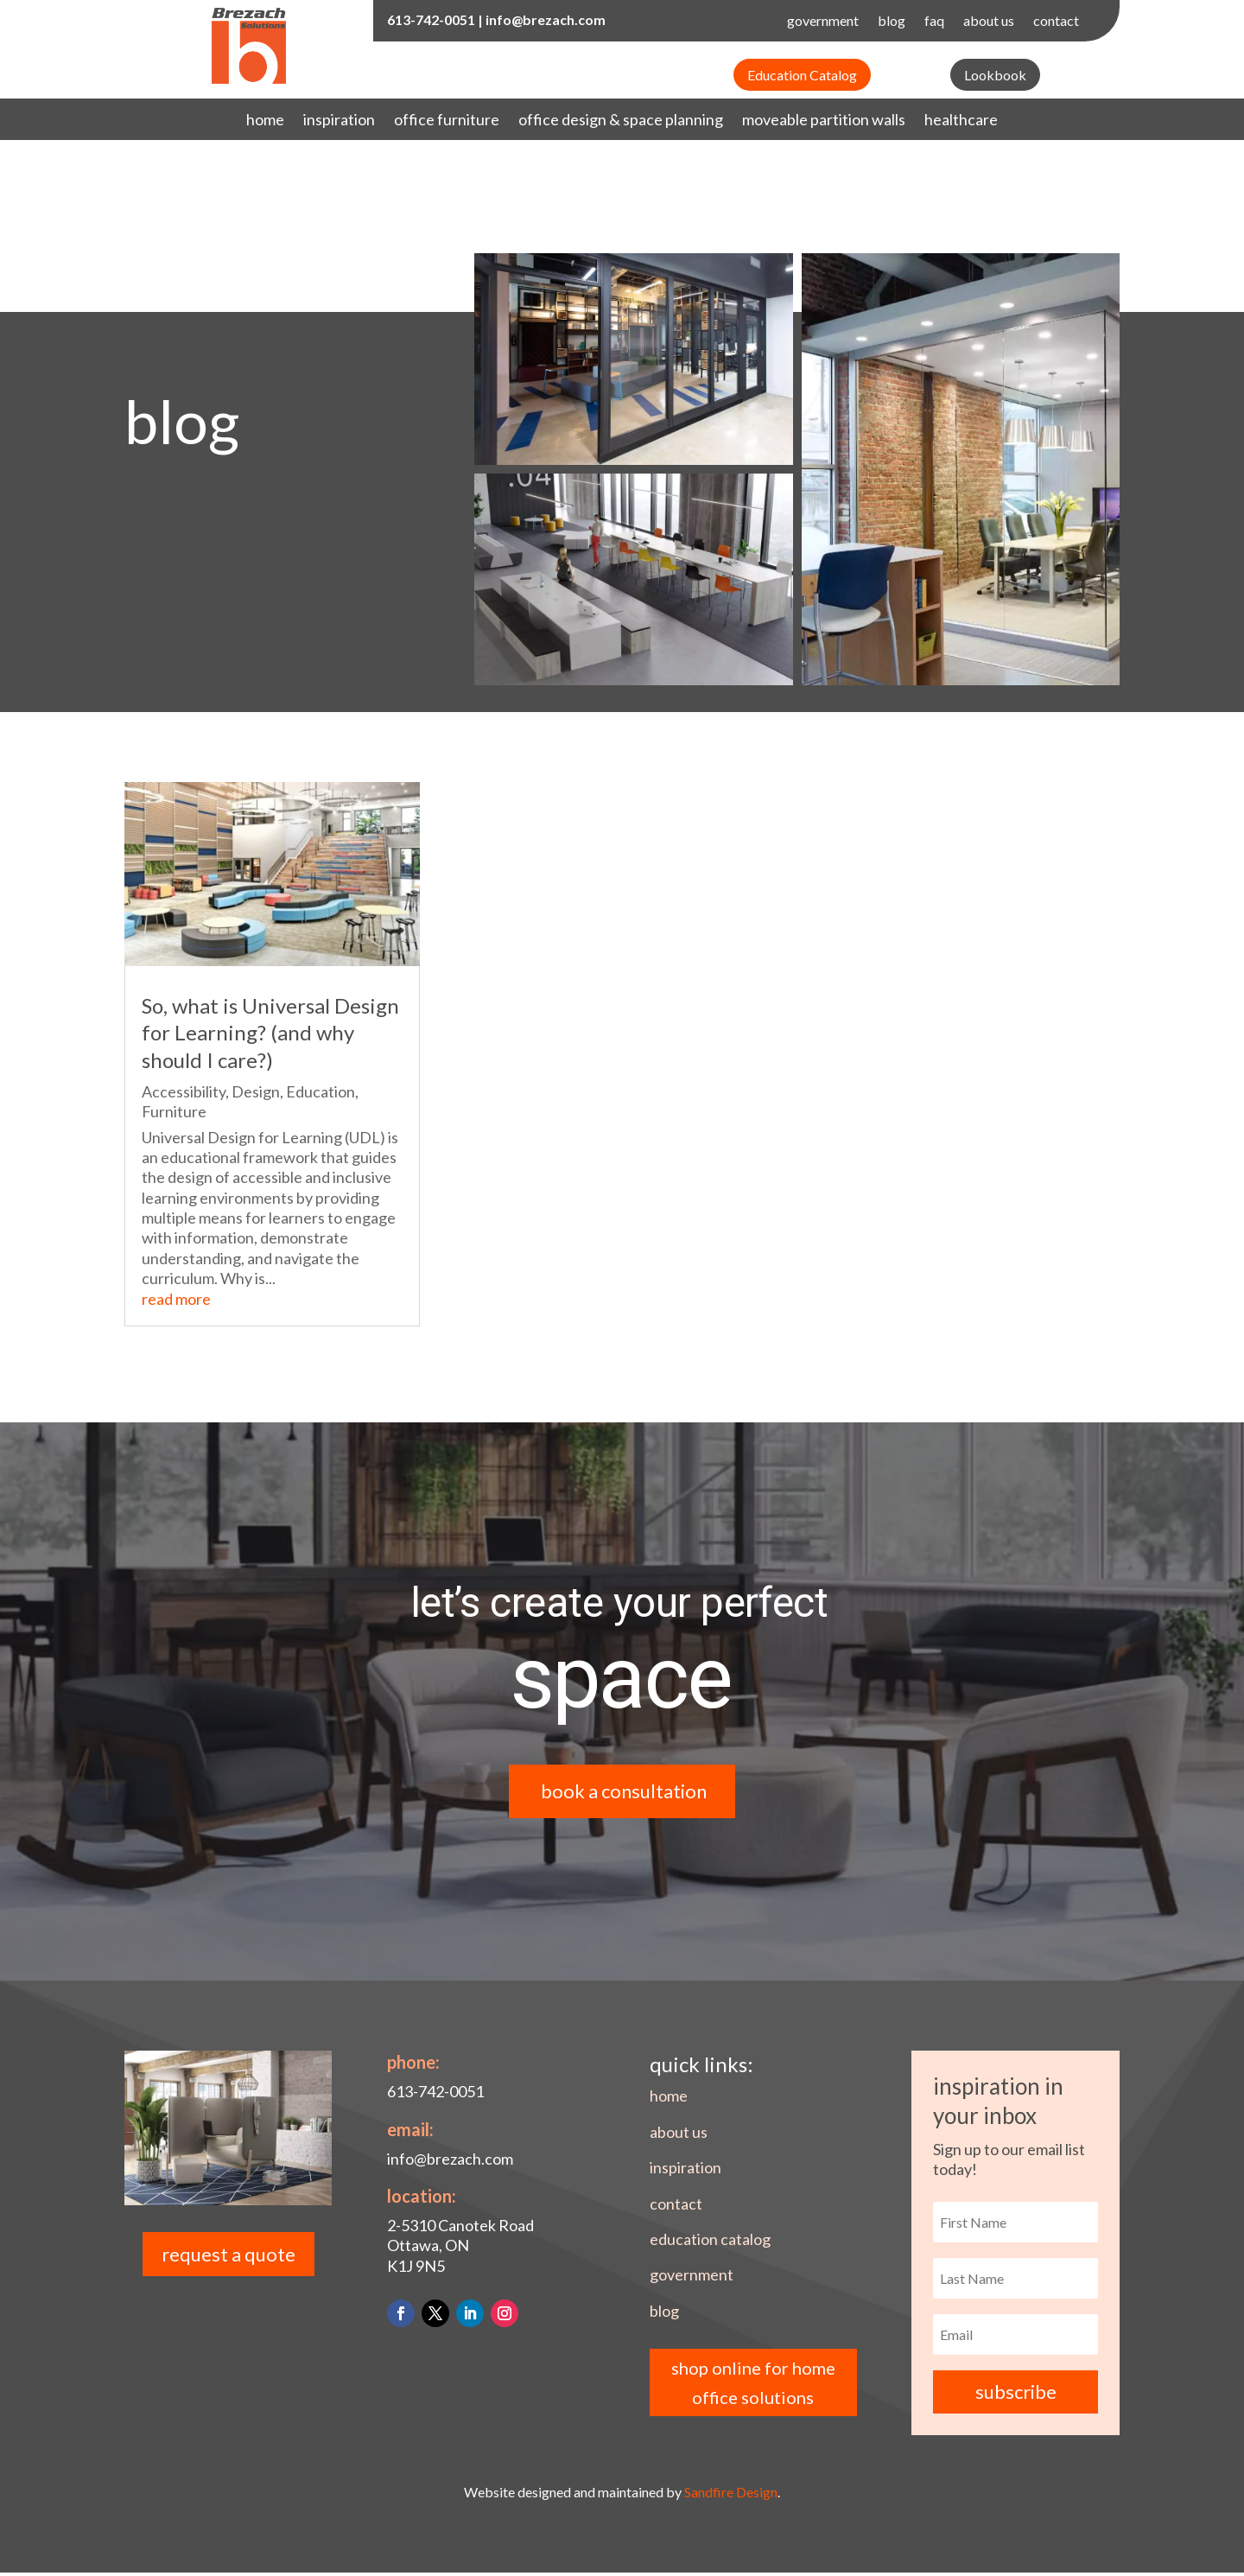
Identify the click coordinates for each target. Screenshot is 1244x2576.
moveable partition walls (823, 121)
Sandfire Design (731, 2496)
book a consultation (625, 1791)
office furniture (446, 121)
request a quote (228, 2257)
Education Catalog (802, 75)
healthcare (961, 121)
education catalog (710, 2242)
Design (256, 1091)
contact (1056, 22)
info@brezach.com (546, 19)
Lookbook (995, 75)
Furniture (174, 1111)
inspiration (339, 121)
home (265, 121)
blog (891, 22)
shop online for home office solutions (753, 2386)
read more (176, 1298)
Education (320, 1091)
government (823, 22)
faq (934, 22)
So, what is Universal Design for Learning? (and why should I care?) (270, 1032)
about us (988, 22)
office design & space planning (620, 121)
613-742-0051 (431, 19)
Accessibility (183, 1091)
